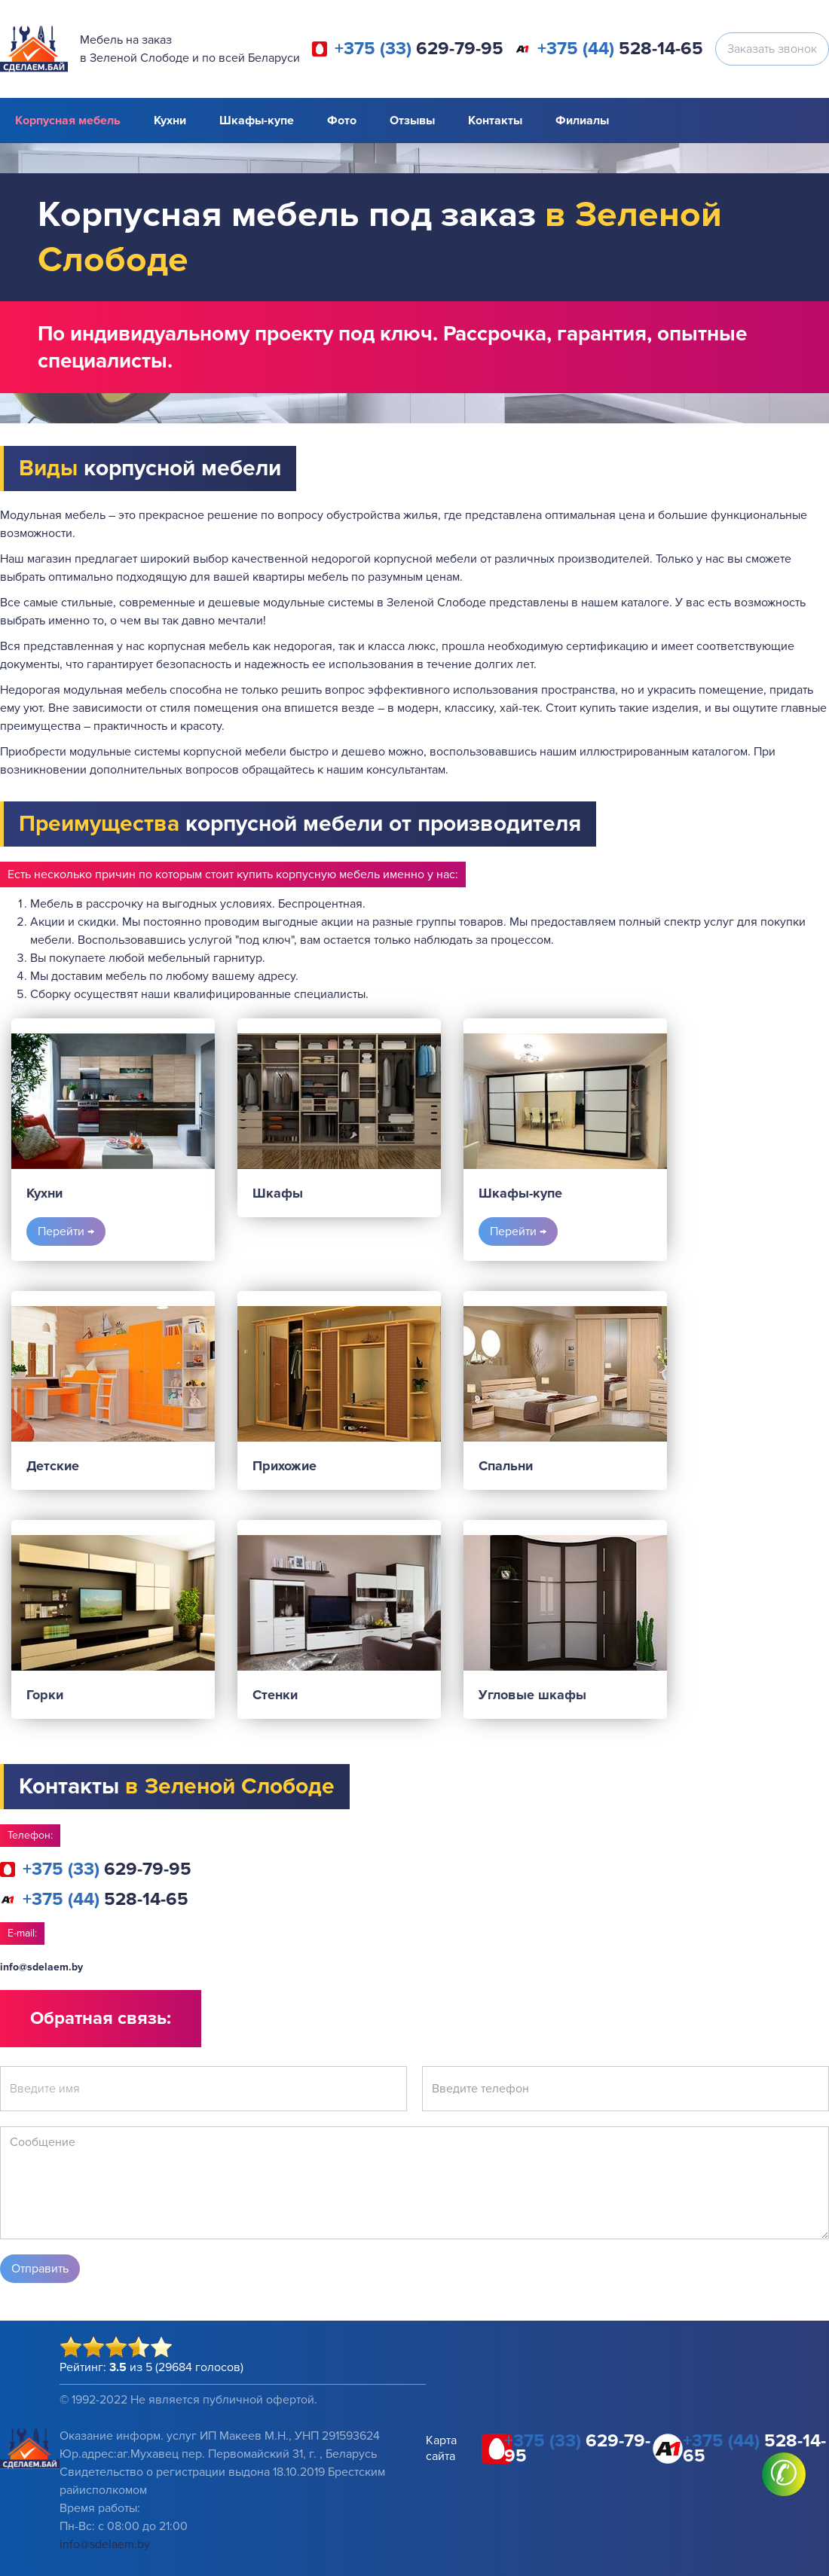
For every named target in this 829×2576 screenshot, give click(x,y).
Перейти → (66, 1231)
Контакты (495, 120)
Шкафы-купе (256, 120)
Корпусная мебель (68, 120)
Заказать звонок (772, 48)
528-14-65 (620, 48)
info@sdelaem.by (41, 1967)
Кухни (170, 120)
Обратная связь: (100, 2018)
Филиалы (582, 120)
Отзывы (412, 120)
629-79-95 (419, 48)
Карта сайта (441, 2448)
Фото (341, 120)
